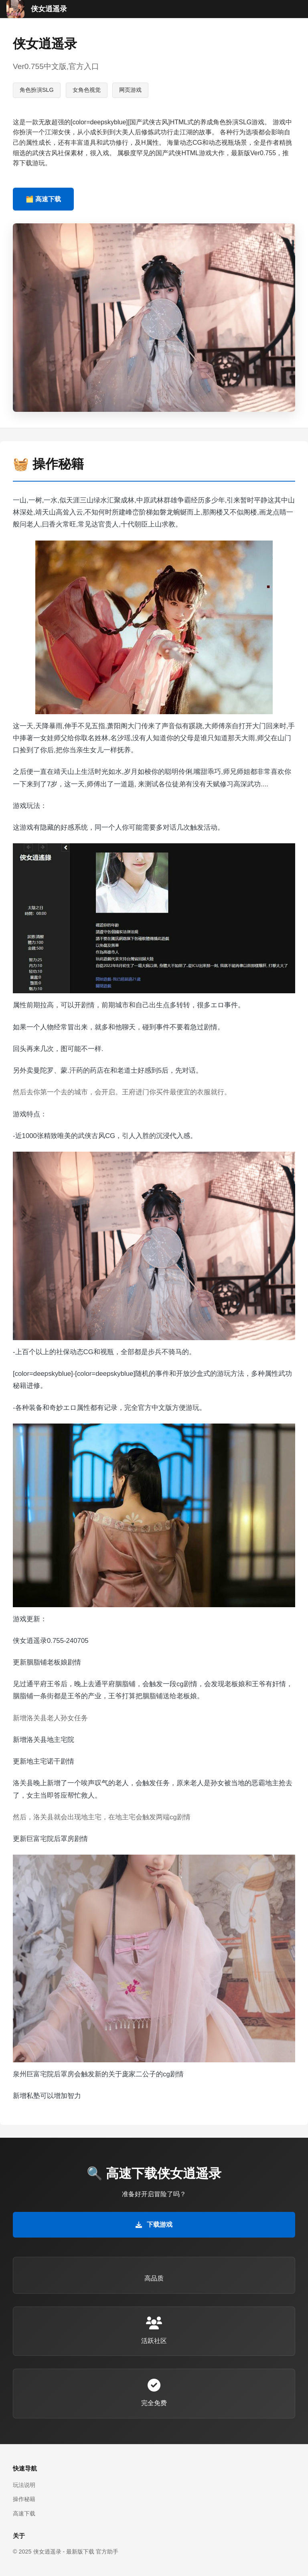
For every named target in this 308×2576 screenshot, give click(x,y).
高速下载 (24, 2513)
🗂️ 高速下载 (43, 199)
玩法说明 (24, 2485)
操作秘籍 (24, 2499)
